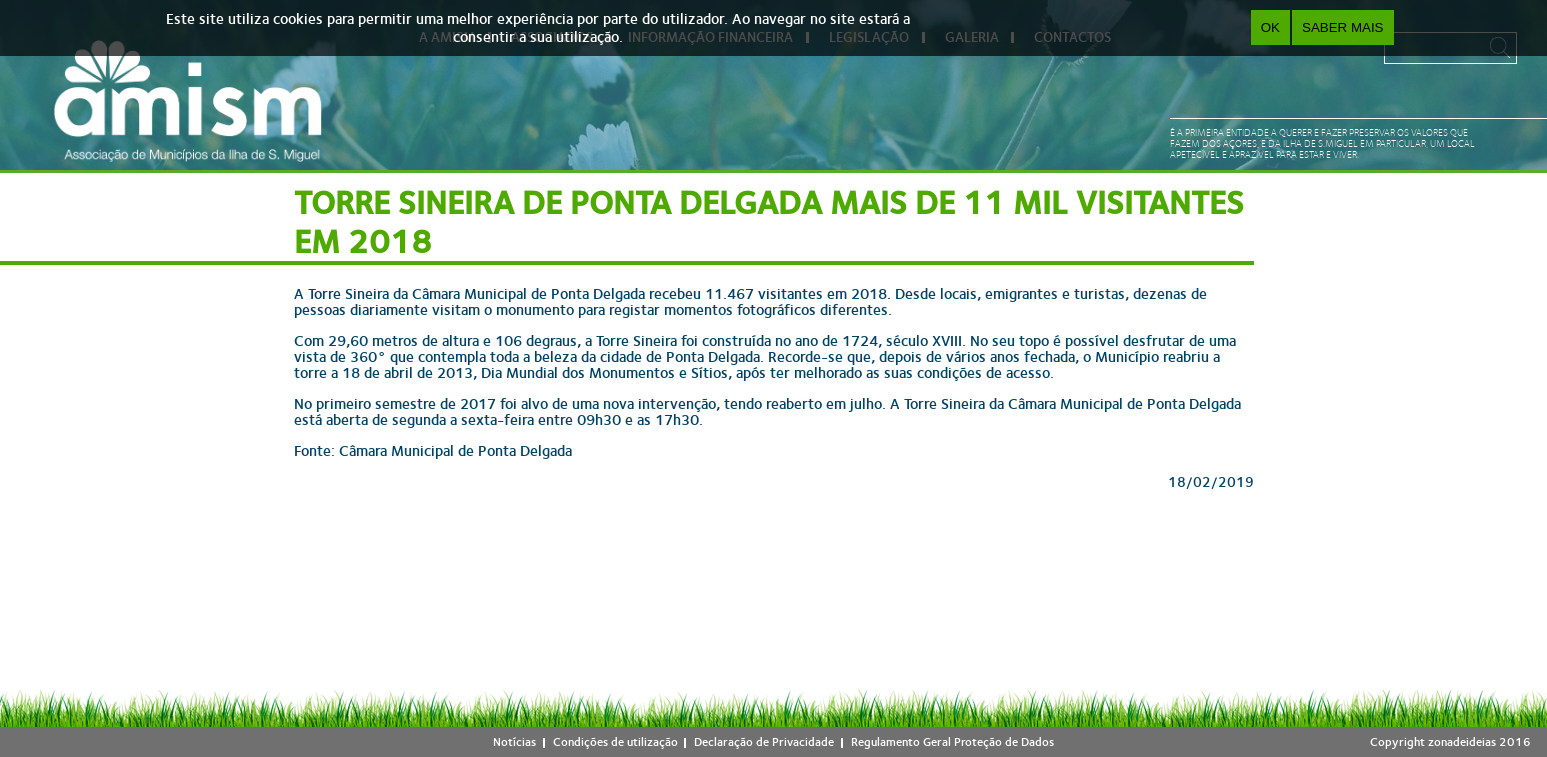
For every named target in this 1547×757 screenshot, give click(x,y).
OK (1270, 27)
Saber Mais (1342, 27)
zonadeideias (1462, 742)
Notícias (514, 742)
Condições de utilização (615, 742)
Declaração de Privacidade (764, 742)
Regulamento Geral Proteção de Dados (952, 742)
